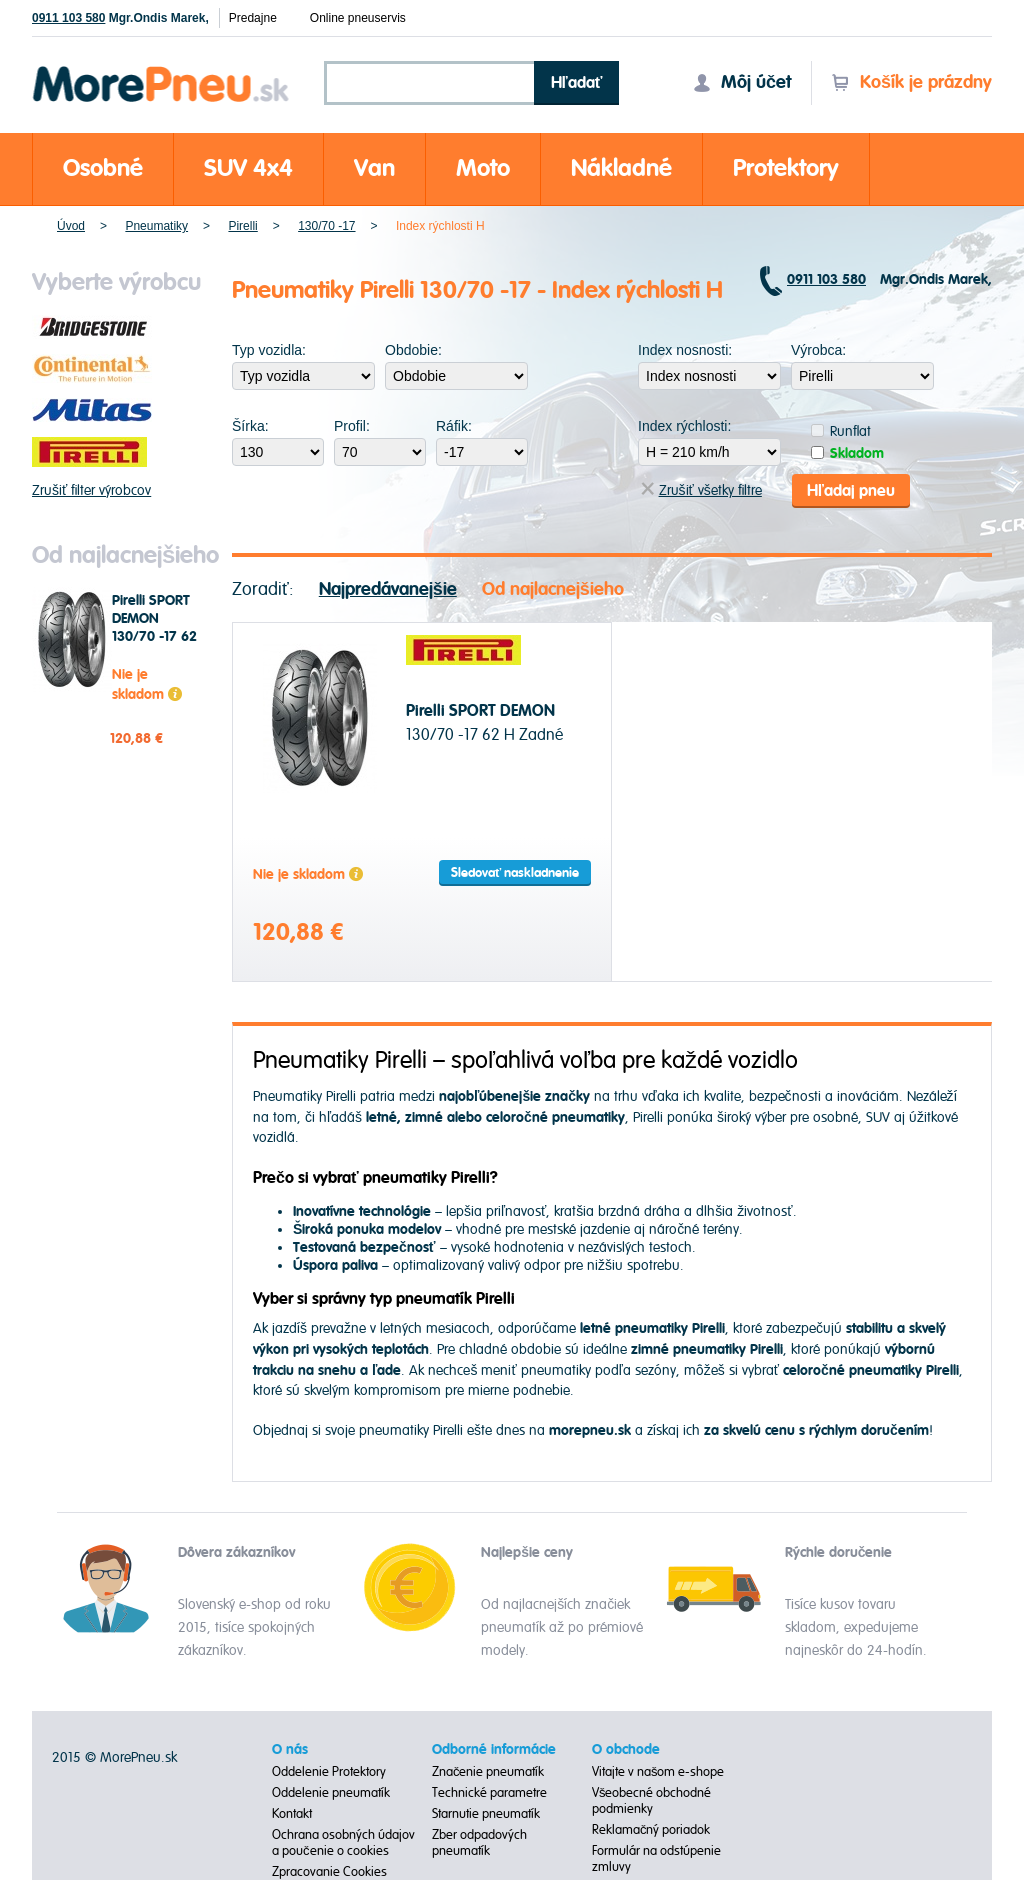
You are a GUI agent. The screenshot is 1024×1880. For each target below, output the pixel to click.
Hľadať (577, 83)
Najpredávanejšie (388, 588)
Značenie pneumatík (488, 1772)
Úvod (71, 226)
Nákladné (621, 168)
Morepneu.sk (161, 69)
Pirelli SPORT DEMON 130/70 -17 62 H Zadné (154, 628)
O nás (290, 1750)
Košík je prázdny (911, 82)
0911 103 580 (68, 18)
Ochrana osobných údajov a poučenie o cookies (343, 1843)
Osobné (103, 168)
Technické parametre (489, 1793)
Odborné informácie (494, 1750)
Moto (483, 168)
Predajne (253, 18)
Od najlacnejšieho (553, 588)
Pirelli (242, 226)
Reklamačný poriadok (651, 1830)
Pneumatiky (156, 226)
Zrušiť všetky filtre (701, 490)
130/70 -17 (326, 226)
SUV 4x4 (248, 168)
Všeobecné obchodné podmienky (652, 1801)
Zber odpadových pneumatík (479, 1843)
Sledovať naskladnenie (515, 873)
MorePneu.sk (138, 1757)
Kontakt (292, 1814)
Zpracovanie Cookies (329, 1872)
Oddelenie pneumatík (331, 1793)
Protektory (786, 168)
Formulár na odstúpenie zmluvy (656, 1859)
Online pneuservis (358, 18)
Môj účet (742, 82)
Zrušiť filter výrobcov (91, 490)
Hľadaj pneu (851, 490)
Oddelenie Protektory (329, 1772)
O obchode (626, 1750)
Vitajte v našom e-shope (658, 1772)
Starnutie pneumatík (486, 1814)
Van (374, 168)
